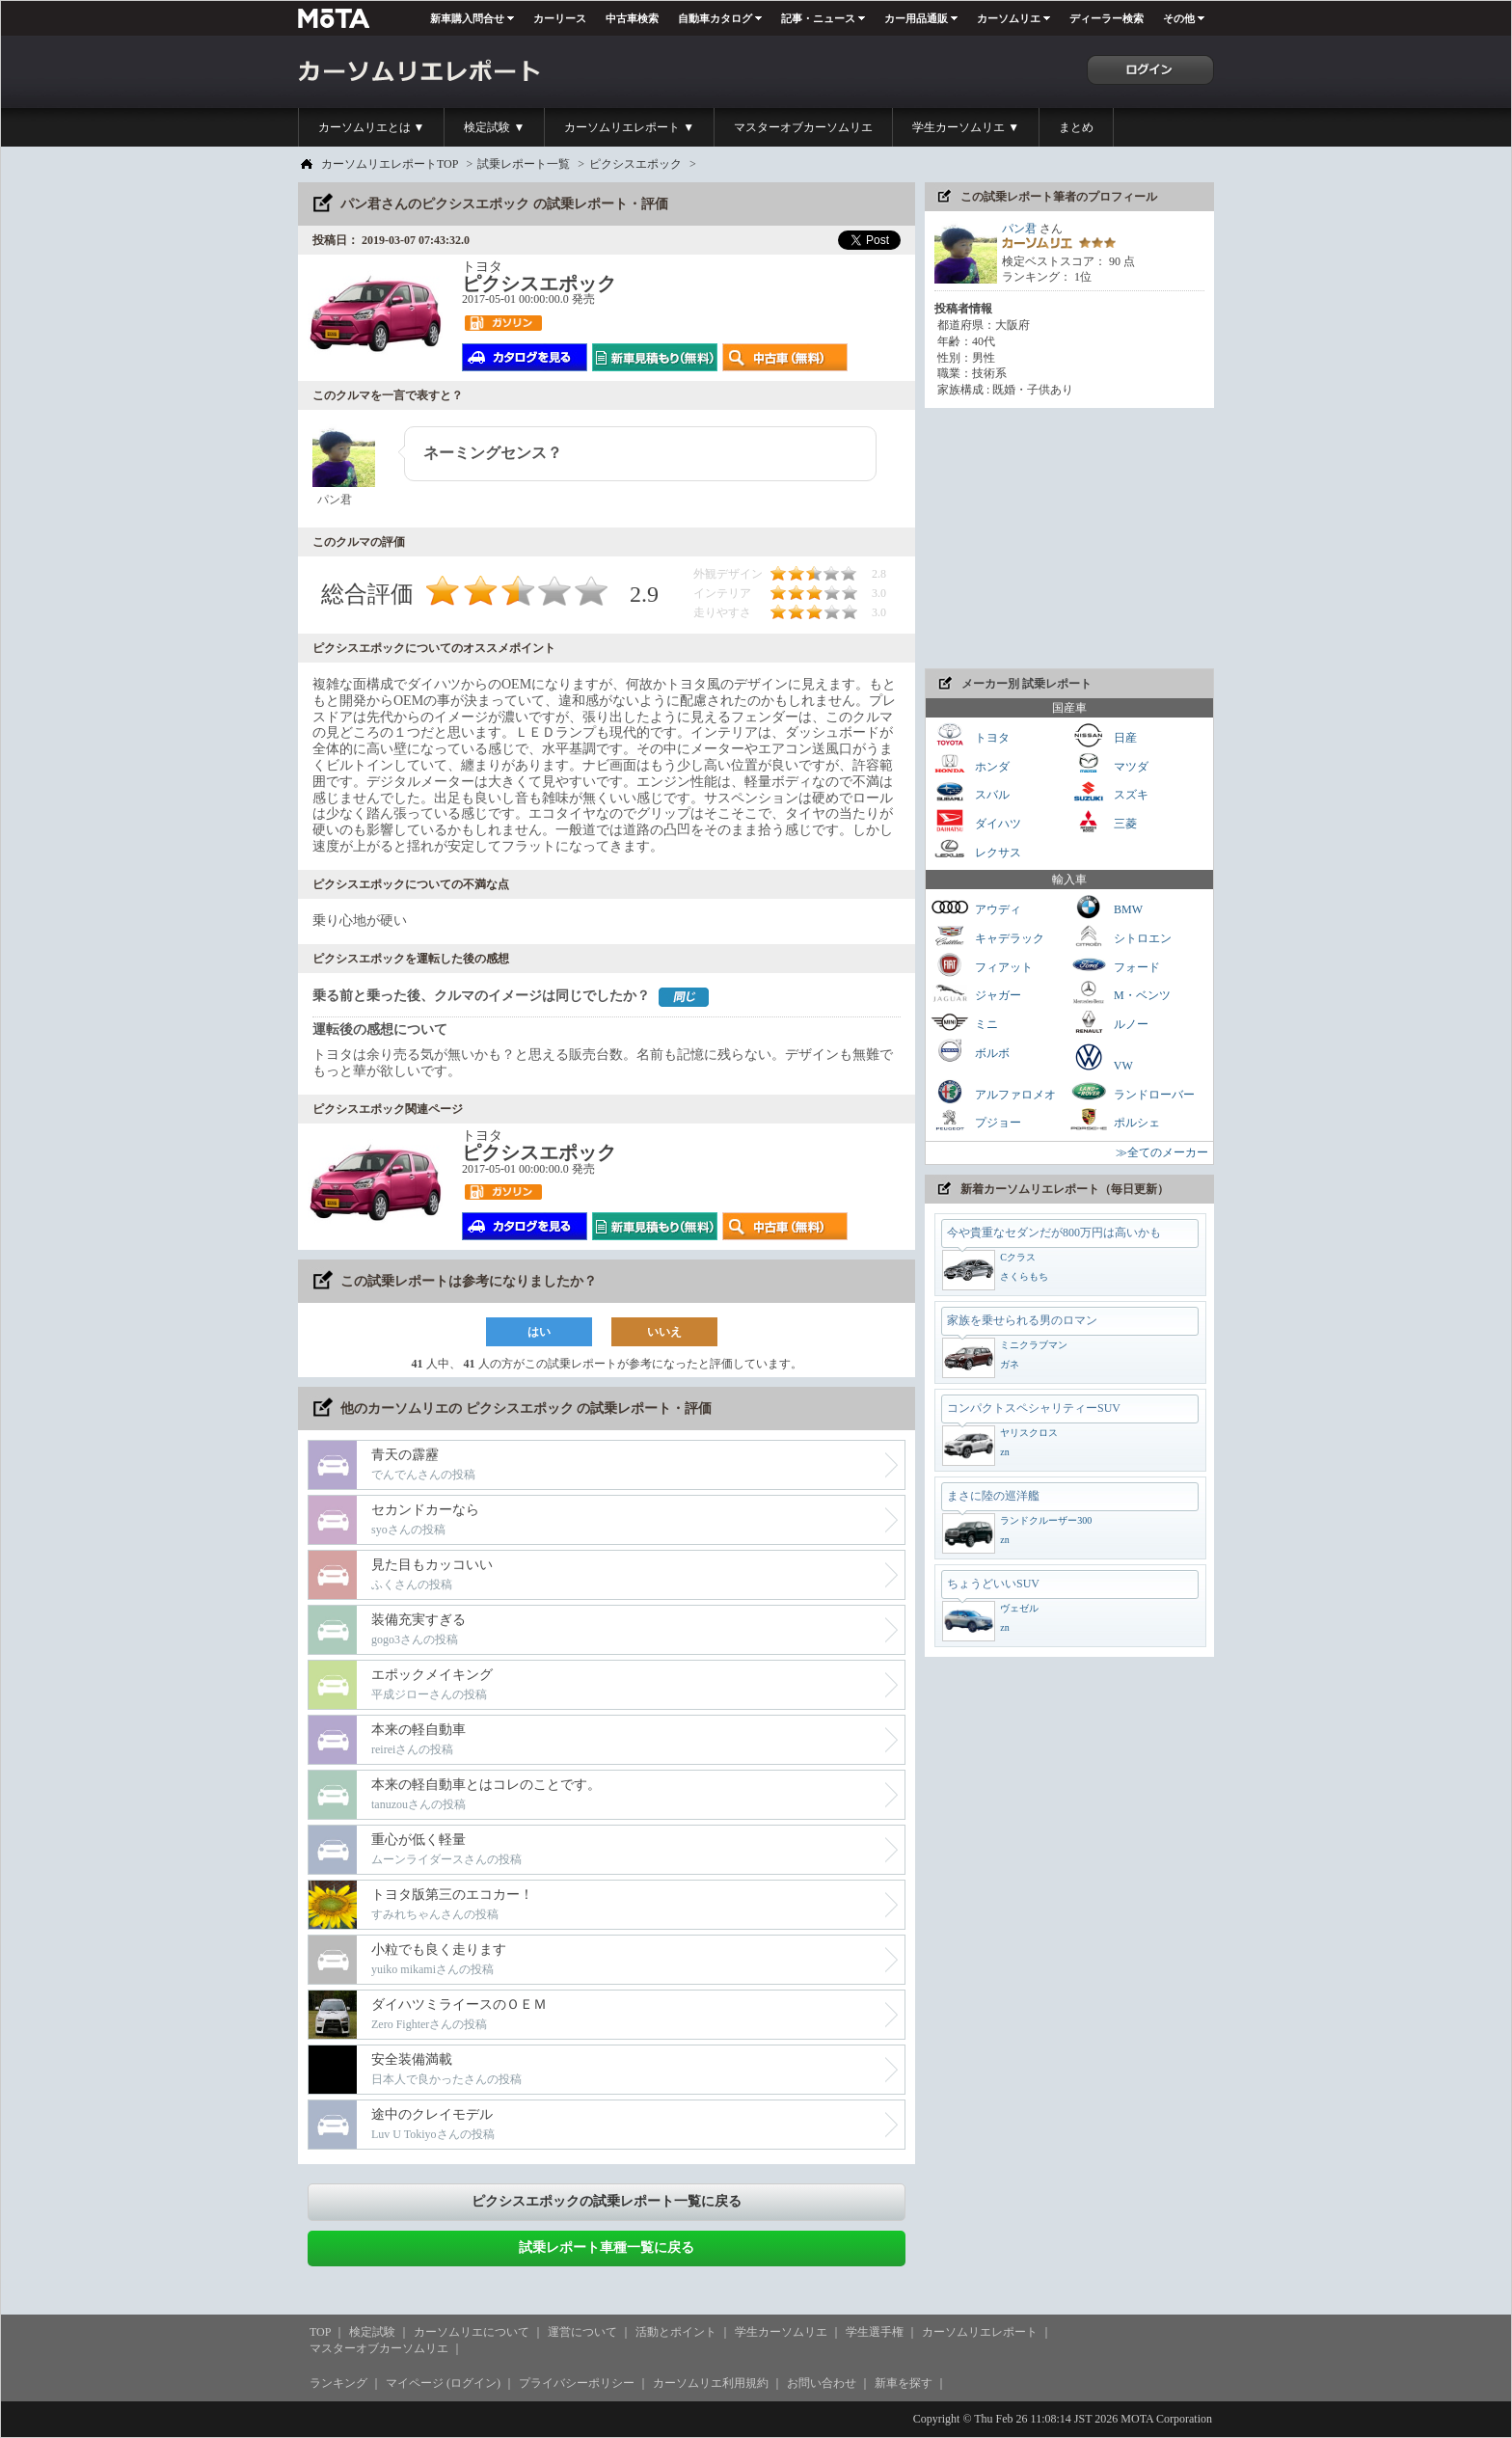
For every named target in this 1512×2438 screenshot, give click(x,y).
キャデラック (987, 936)
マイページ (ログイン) (443, 2383)
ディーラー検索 (1106, 18)
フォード (1114, 965)
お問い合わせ (821, 2383)
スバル (970, 792)
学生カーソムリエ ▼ (965, 127)
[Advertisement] (1069, 538)
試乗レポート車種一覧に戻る (606, 2247)
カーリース (559, 18)
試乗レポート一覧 (523, 164)
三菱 (1103, 821)
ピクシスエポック (635, 164)
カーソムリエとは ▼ (371, 127)
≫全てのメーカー (1162, 1152)
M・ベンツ (1120, 993)
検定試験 (372, 2332)
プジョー (976, 1120)
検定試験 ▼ (494, 127)
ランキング (338, 2383)
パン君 (1019, 228)
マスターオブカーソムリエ (803, 127)
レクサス (976, 850)
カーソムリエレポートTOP (389, 164)
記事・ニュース (818, 18)
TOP (320, 2332)
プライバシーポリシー (576, 2383)
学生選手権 (875, 2332)
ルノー (1108, 1022)
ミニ (964, 1022)
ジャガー (976, 993)
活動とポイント (675, 2332)
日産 (1103, 735)
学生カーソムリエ (781, 2332)
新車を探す (903, 2383)
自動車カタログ (715, 18)
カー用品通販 (916, 18)
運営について (582, 2332)
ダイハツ (976, 821)
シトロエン (1120, 936)
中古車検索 (632, 18)
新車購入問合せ (467, 18)
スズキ (1108, 792)
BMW (1106, 907)
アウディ (976, 907)
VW (1101, 1057)
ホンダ (970, 764)
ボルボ (970, 1051)
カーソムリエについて (471, 2332)
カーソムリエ (1008, 18)
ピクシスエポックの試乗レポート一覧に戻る (607, 2201)
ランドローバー (1132, 1092)
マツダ (1108, 764)
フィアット (982, 965)
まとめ (1076, 127)
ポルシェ (1114, 1120)
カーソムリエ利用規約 (711, 2383)
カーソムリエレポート (980, 2332)
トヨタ (970, 735)
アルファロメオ (993, 1092)
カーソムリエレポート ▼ (629, 127)
